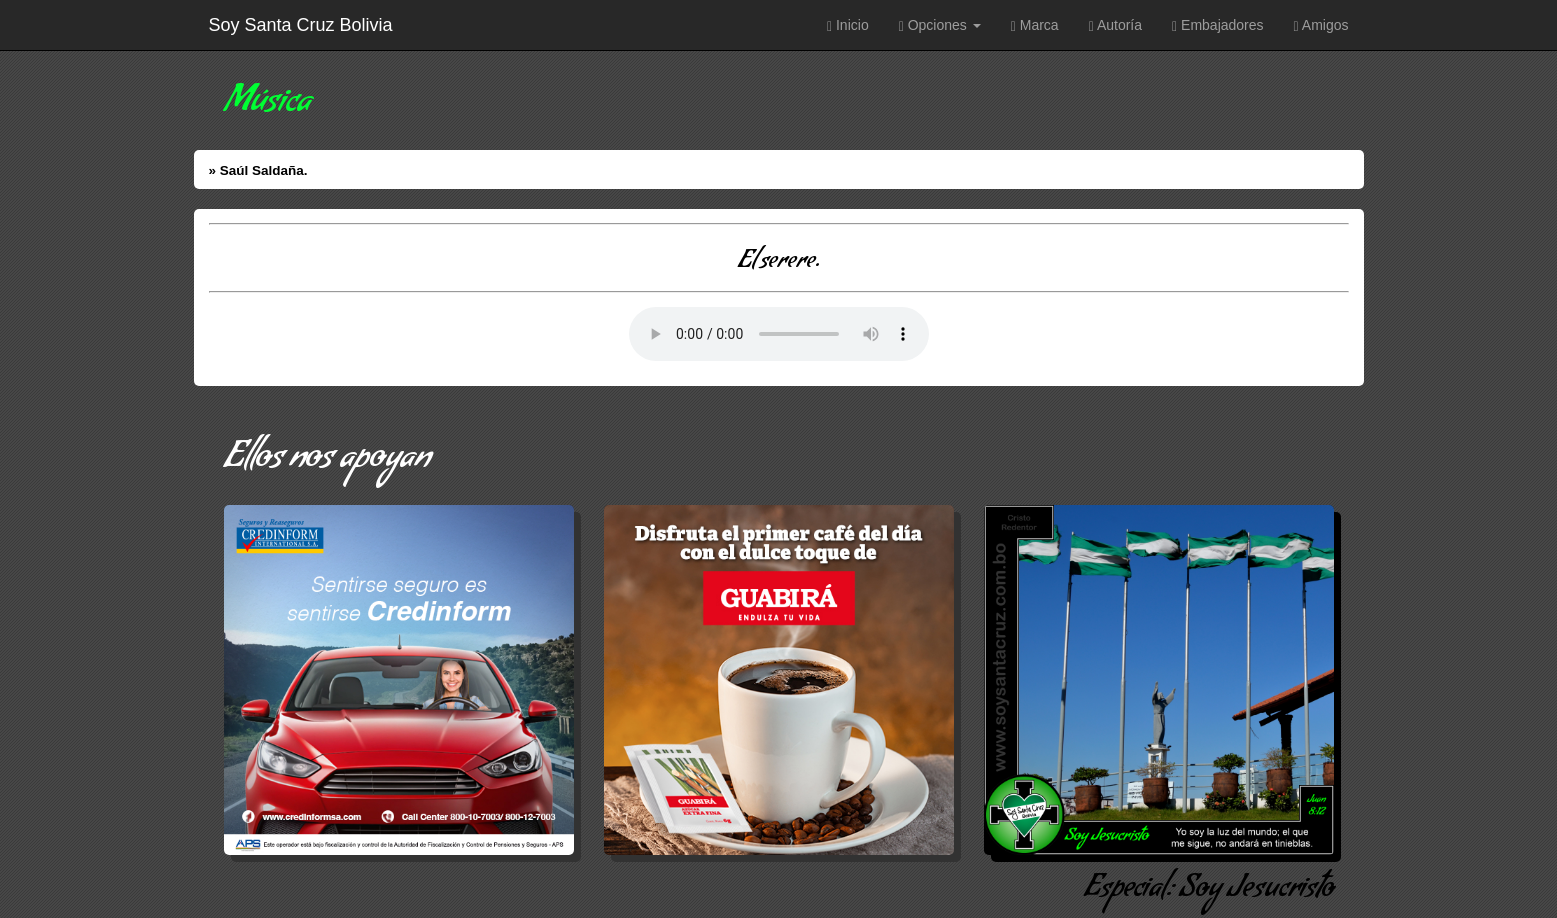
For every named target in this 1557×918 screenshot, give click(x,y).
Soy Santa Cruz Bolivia (301, 25)
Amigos (1321, 25)
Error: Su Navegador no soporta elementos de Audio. (779, 334)
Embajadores (1218, 25)
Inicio (848, 25)
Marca (1035, 25)
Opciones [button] (940, 25)
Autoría (1115, 25)
